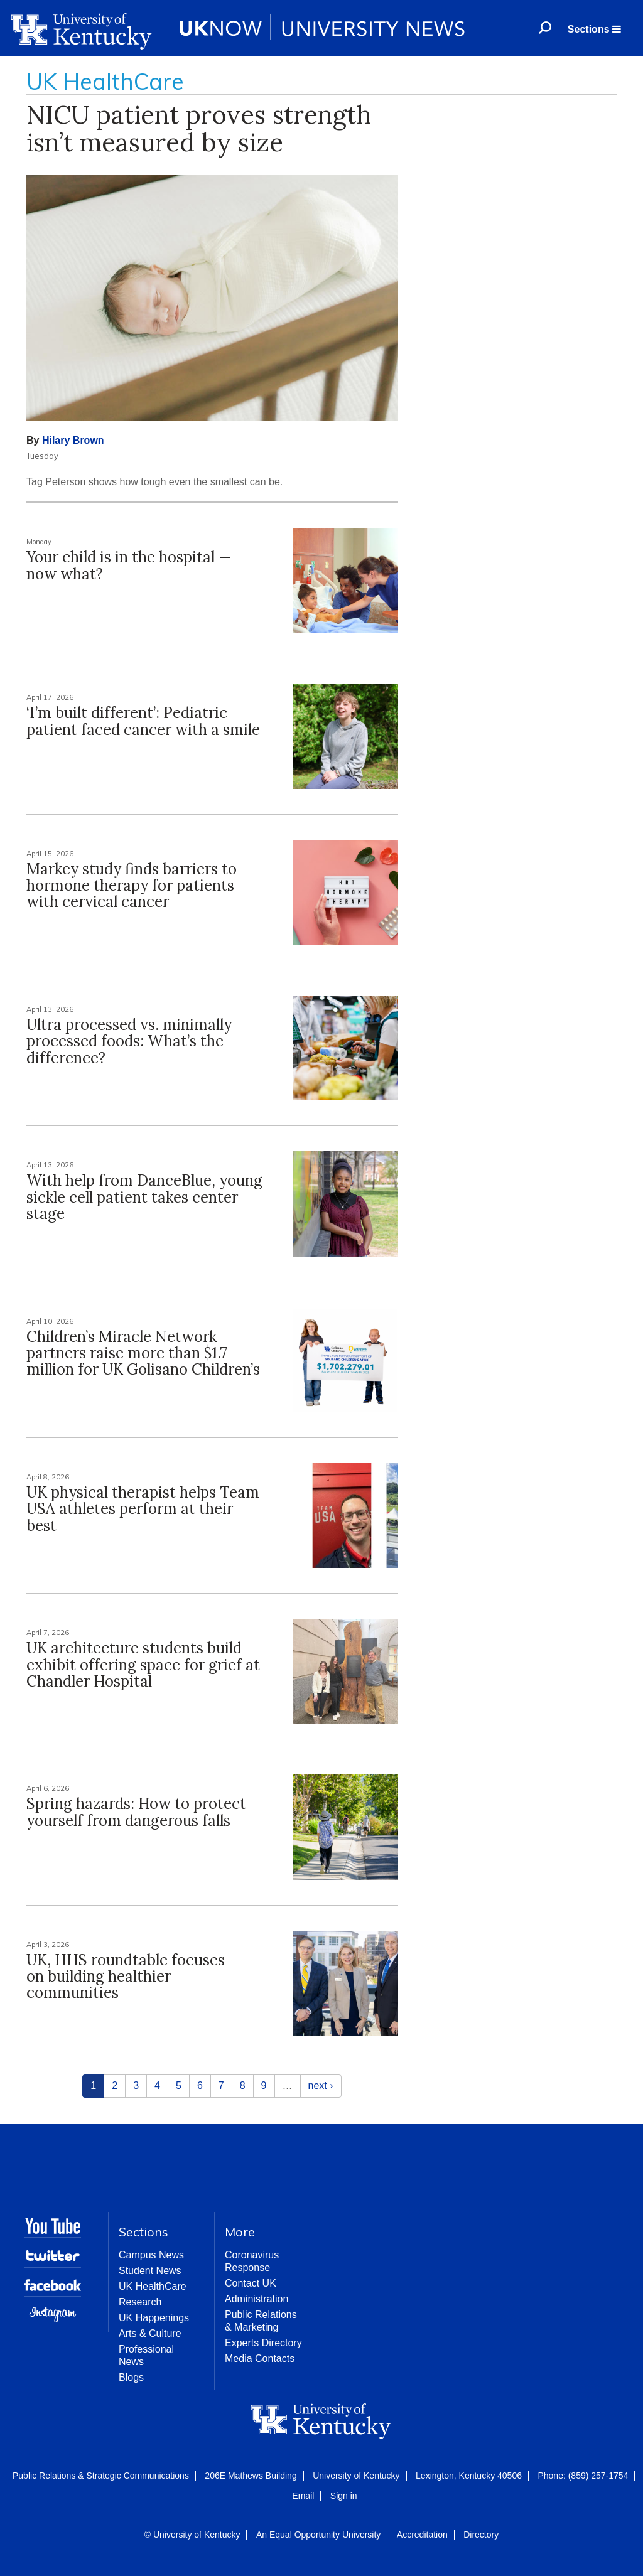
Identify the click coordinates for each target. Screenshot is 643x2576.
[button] (594, 28)
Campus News (151, 2255)
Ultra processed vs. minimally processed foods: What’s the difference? (129, 1041)
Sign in (343, 2496)
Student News (150, 2270)
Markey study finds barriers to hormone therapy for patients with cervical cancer (131, 885)
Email (303, 2496)
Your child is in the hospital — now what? (129, 565)
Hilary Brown (73, 440)
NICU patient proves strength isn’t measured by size (198, 128)
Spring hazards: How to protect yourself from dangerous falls (136, 1812)
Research (140, 2302)
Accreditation (422, 2535)
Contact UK (250, 2283)
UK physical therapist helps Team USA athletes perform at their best (142, 1509)
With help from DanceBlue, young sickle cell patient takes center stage (144, 1197)
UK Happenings (154, 2317)
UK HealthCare (152, 2286)
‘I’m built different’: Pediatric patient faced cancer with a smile (143, 721)
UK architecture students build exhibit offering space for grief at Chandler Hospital (143, 1664)
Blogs (131, 2377)
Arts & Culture (150, 2333)
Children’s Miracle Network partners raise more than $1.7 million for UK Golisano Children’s (143, 1353)
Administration (256, 2299)
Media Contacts (259, 2358)
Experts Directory (263, 2342)
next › (320, 2085)
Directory (481, 2535)
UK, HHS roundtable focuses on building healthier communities (125, 1976)
